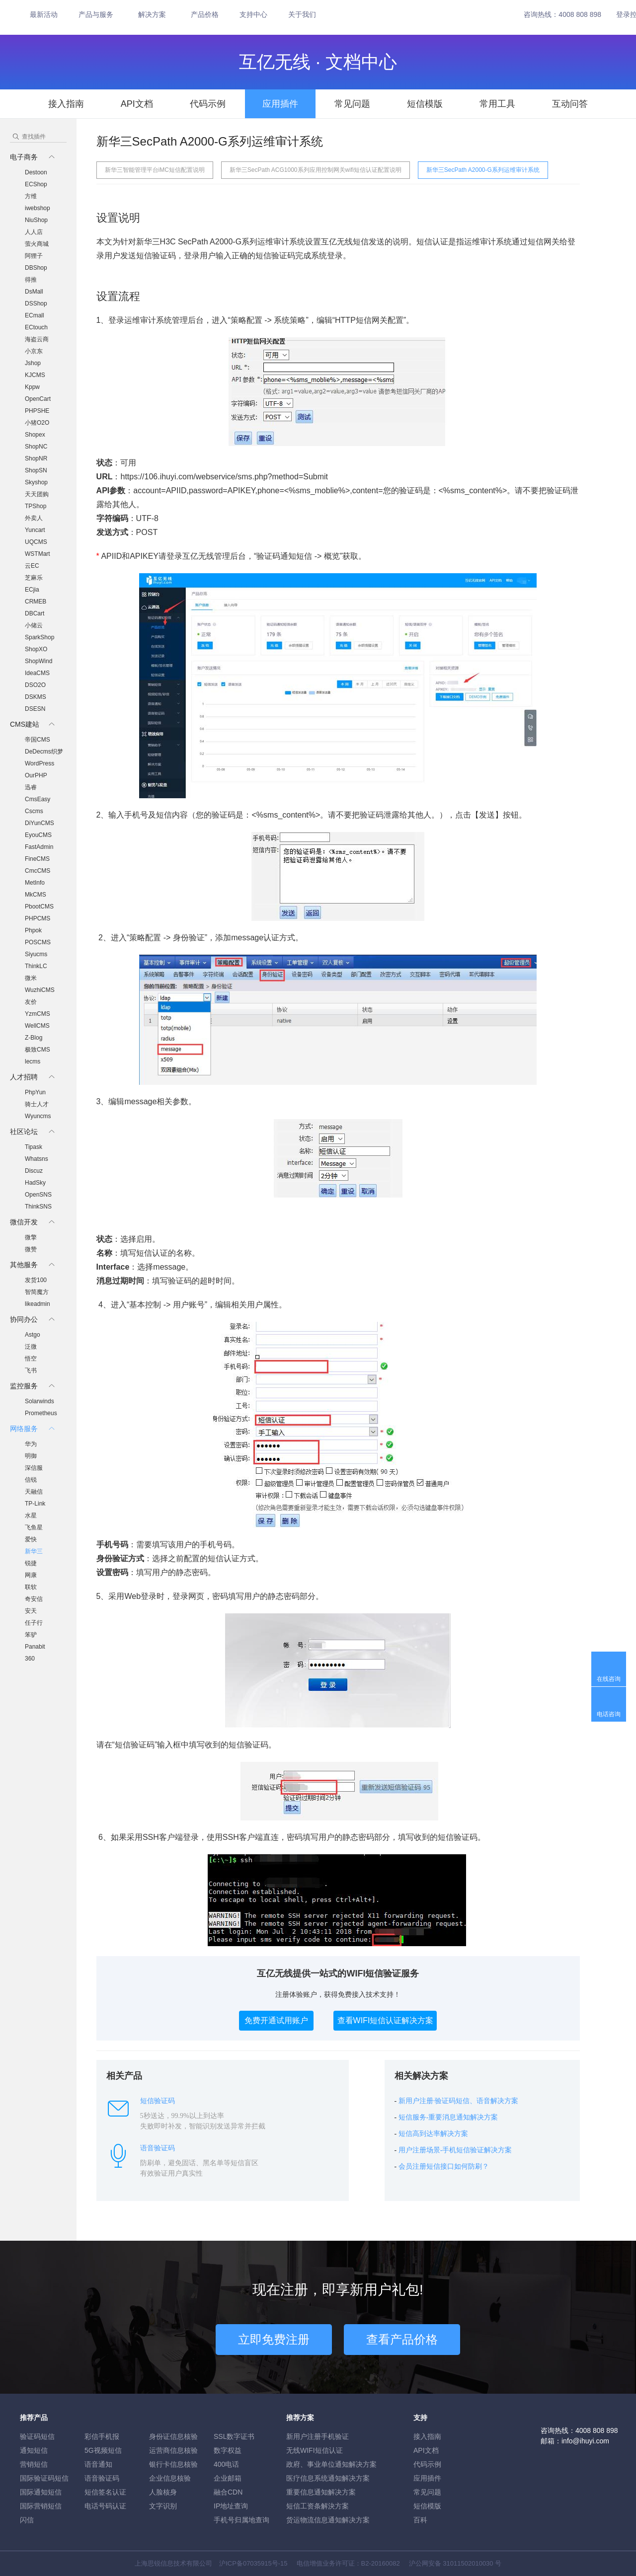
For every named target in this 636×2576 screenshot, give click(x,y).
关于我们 (302, 14)
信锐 (31, 1479)
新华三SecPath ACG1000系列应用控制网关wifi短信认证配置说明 (315, 169)
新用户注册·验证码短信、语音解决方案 (458, 2101)
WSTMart (37, 553)
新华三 (34, 1551)
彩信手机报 (101, 2436)
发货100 (36, 1280)
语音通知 (98, 2464)
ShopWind (38, 661)
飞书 (31, 1370)
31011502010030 (468, 2563)
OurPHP (36, 775)
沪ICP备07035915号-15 (253, 2563)
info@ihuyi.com (585, 2441)
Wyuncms (38, 1116)
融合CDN (228, 2492)
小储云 (34, 625)
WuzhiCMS (40, 989)
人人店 (34, 231)
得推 (31, 279)
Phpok (33, 930)
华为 (31, 1443)
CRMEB (35, 601)
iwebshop (37, 208)
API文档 (137, 104)
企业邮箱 (227, 2478)
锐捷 (31, 1563)
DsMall (34, 291)
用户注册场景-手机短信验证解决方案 (455, 2150)
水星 (31, 1515)
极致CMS (37, 1049)
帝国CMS (37, 739)
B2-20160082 (380, 2563)
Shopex (35, 434)
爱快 (31, 1539)
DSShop (36, 303)
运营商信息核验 (173, 2450)
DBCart (34, 613)
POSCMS (38, 942)
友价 (31, 1001)
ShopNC (36, 446)
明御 (31, 1455)
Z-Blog (33, 1037)
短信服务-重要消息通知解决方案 (448, 2117)
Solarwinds (39, 1401)
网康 (31, 1575)
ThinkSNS (38, 1206)
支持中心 (253, 14)
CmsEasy (37, 799)
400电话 (226, 2464)
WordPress (39, 763)
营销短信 (34, 2464)
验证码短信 (37, 2436)
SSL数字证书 (234, 2436)
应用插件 (280, 104)
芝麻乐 (34, 577)
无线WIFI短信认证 (314, 2450)
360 (30, 1658)
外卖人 (34, 518)
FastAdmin (39, 846)
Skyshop (36, 482)
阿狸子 (34, 255)
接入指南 (66, 104)
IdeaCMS (37, 673)
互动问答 (570, 104)
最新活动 (44, 14)
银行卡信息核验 (173, 2464)
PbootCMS (39, 906)
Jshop (33, 363)
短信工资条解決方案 (317, 2506)
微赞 (31, 1249)
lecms (32, 1061)
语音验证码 (101, 2478)
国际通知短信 (41, 2492)
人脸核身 (163, 2492)
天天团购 (37, 494)
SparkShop (39, 637)
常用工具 (497, 104)
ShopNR (36, 458)
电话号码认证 (105, 2506)
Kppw (32, 386)
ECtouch (36, 327)
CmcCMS (37, 870)
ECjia (32, 589)
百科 (420, 2520)
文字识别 (163, 2506)
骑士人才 (37, 1104)
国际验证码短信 (44, 2478)
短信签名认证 (105, 2492)
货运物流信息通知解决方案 (328, 2520)
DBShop (36, 267)
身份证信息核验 (173, 2436)
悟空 (31, 1358)
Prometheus (41, 1413)
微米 (31, 978)
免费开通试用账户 (276, 2020)
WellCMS (37, 1025)
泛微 (31, 1346)
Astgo (32, 1334)
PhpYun (35, 1092)
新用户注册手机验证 (317, 2436)
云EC (32, 565)
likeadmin (37, 1303)
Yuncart (35, 530)
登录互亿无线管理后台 (206, 556)
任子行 (34, 1622)
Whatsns (36, 1158)
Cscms (34, 811)
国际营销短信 (41, 2506)
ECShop (36, 184)
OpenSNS (38, 1194)
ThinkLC (36, 966)
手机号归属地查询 (241, 2520)
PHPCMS (37, 918)
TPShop (35, 506)
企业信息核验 (170, 2478)
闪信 (27, 2520)
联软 (31, 1587)
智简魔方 (37, 1291)
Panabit (35, 1646)
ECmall (34, 315)
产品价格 (205, 14)
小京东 (34, 351)
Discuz (34, 1170)
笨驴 (31, 1634)
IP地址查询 (231, 2506)
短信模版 (425, 104)
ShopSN (36, 470)
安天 (31, 1610)
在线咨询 (609, 1678)
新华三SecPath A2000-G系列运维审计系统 (483, 169)
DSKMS (35, 696)
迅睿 (31, 787)
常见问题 (352, 104)
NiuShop (36, 220)
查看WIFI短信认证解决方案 (385, 2020)
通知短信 (34, 2450)
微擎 (31, 1237)
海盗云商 (37, 339)
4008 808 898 (579, 14)
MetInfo (35, 882)
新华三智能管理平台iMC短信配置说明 (155, 169)
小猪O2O (37, 422)
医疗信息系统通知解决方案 (328, 2478)
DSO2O (35, 685)
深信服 (34, 1467)
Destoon (36, 172)
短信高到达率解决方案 (433, 2133)
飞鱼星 (34, 1527)
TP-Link (35, 1503)
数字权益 (227, 2450)
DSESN (35, 708)
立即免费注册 (274, 2339)
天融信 (34, 1491)
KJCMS (35, 375)
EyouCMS (38, 835)
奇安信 (34, 1598)
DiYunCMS (39, 823)
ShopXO (36, 649)
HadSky (35, 1182)
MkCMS (35, 894)
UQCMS (36, 541)
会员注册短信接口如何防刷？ (443, 2166)
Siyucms (36, 954)
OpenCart (38, 398)
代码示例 (208, 104)
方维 (31, 196)
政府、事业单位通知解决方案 (331, 2464)
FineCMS (37, 858)
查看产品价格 (402, 2339)
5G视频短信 (103, 2450)
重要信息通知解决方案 (321, 2492)
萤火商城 (37, 243)
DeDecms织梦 (44, 751)
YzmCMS (37, 1013)
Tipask (33, 1146)
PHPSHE (37, 410)
